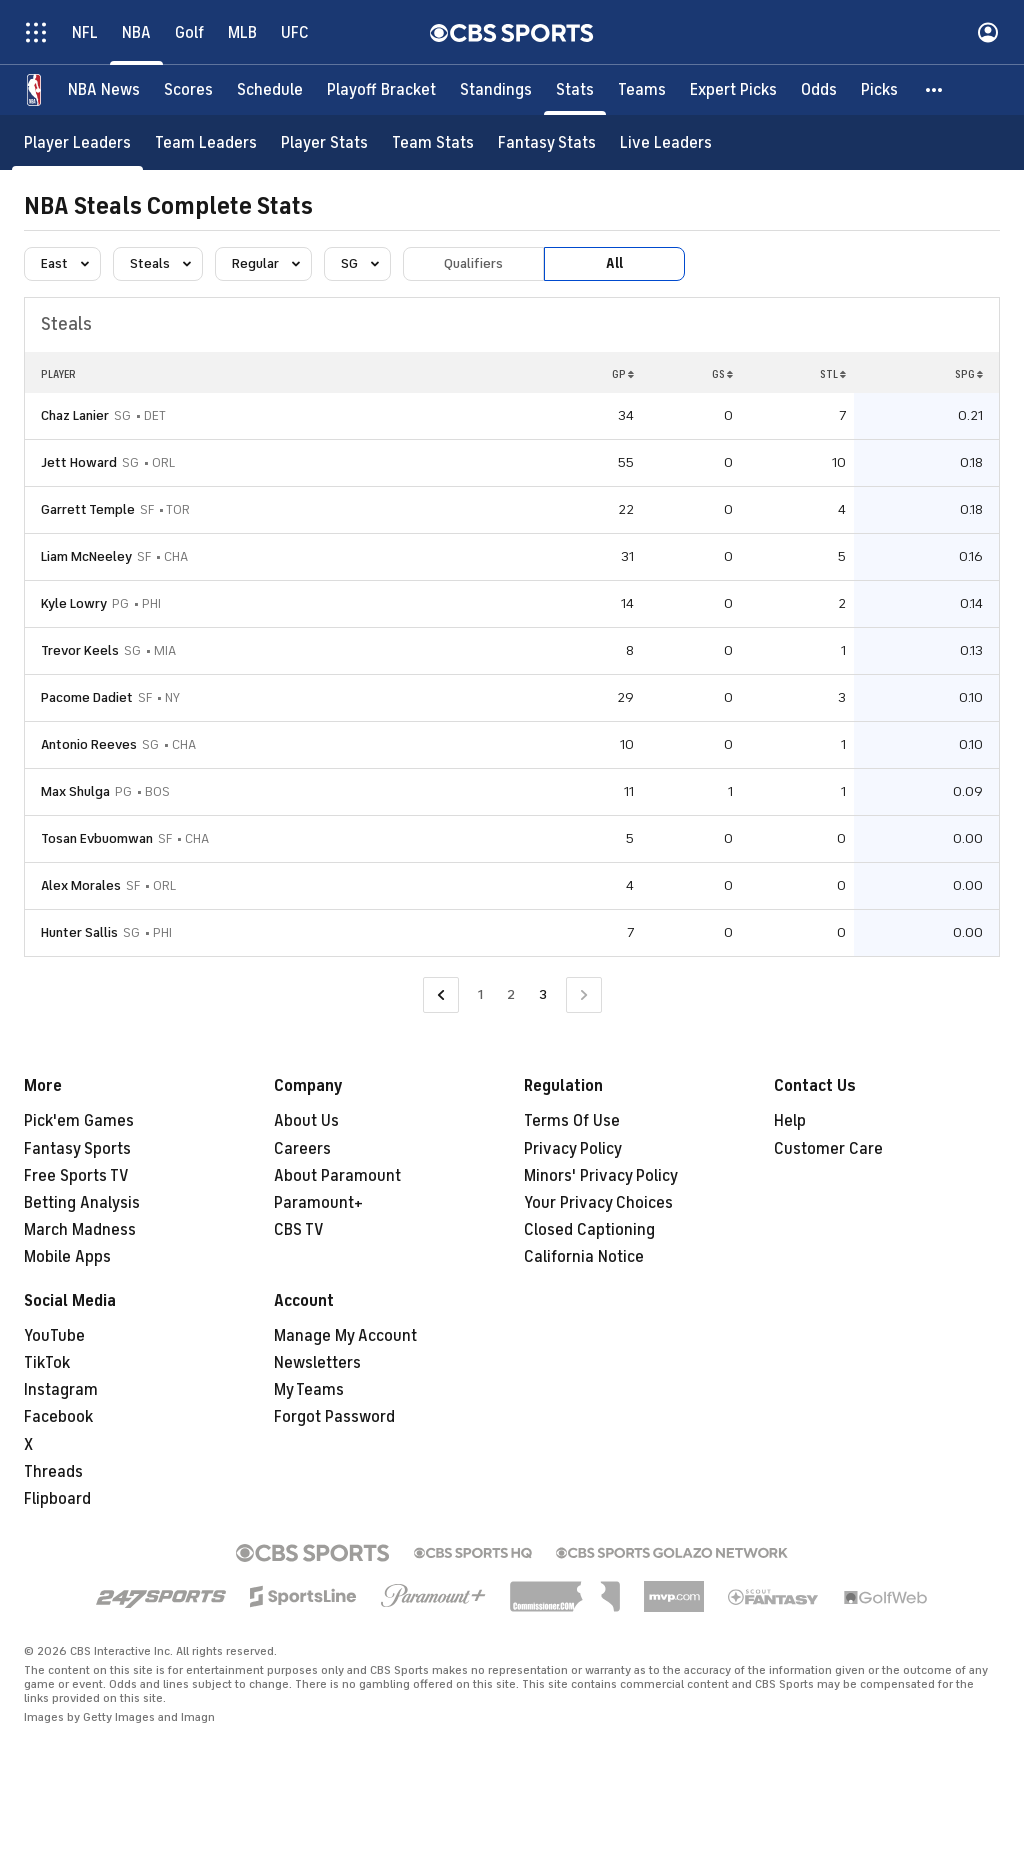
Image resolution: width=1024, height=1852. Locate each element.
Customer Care (828, 1149)
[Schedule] (270, 90)
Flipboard (57, 1499)
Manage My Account (345, 1336)
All (614, 263)
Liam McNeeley (86, 556)
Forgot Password (334, 1417)
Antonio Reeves (89, 744)
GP (623, 374)
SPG (969, 374)
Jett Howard (79, 462)
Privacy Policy (573, 1149)
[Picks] (879, 90)
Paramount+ (318, 1203)
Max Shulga (75, 791)
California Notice (584, 1257)
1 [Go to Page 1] (480, 994)
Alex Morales (81, 885)
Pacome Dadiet (87, 697)
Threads (53, 1472)
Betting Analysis (82, 1203)
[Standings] (496, 90)
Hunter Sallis (79, 932)
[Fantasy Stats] (547, 142)
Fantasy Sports (77, 1149)
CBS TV (299, 1230)
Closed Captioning (589, 1230)
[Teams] (642, 90)
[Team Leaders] (206, 142)
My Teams (309, 1390)
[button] (935, 90)
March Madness (80, 1230)
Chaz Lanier (75, 415)
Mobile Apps (67, 1257)
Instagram (61, 1390)
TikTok (47, 1363)
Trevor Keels (80, 650)
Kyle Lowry (74, 603)
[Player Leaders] (77, 142)
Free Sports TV (76, 1176)
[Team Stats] (433, 142)
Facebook (58, 1417)
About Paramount (337, 1176)
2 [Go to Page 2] (511, 994)
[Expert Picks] (733, 90)
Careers (302, 1149)
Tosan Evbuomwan (97, 838)
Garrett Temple (88, 509)
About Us (306, 1121)
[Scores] (188, 90)
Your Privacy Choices (598, 1203)
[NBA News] (104, 90)
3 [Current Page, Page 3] (543, 994)
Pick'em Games (79, 1121)
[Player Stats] (324, 142)
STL (833, 374)
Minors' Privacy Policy (601, 1176)
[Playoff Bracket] (381, 90)
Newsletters (317, 1363)
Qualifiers (473, 263)
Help (790, 1121)
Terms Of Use (572, 1121)
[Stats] (575, 90)
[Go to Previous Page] (441, 995)
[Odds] (819, 90)
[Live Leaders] (666, 142)
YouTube (54, 1336)
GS (722, 374)
